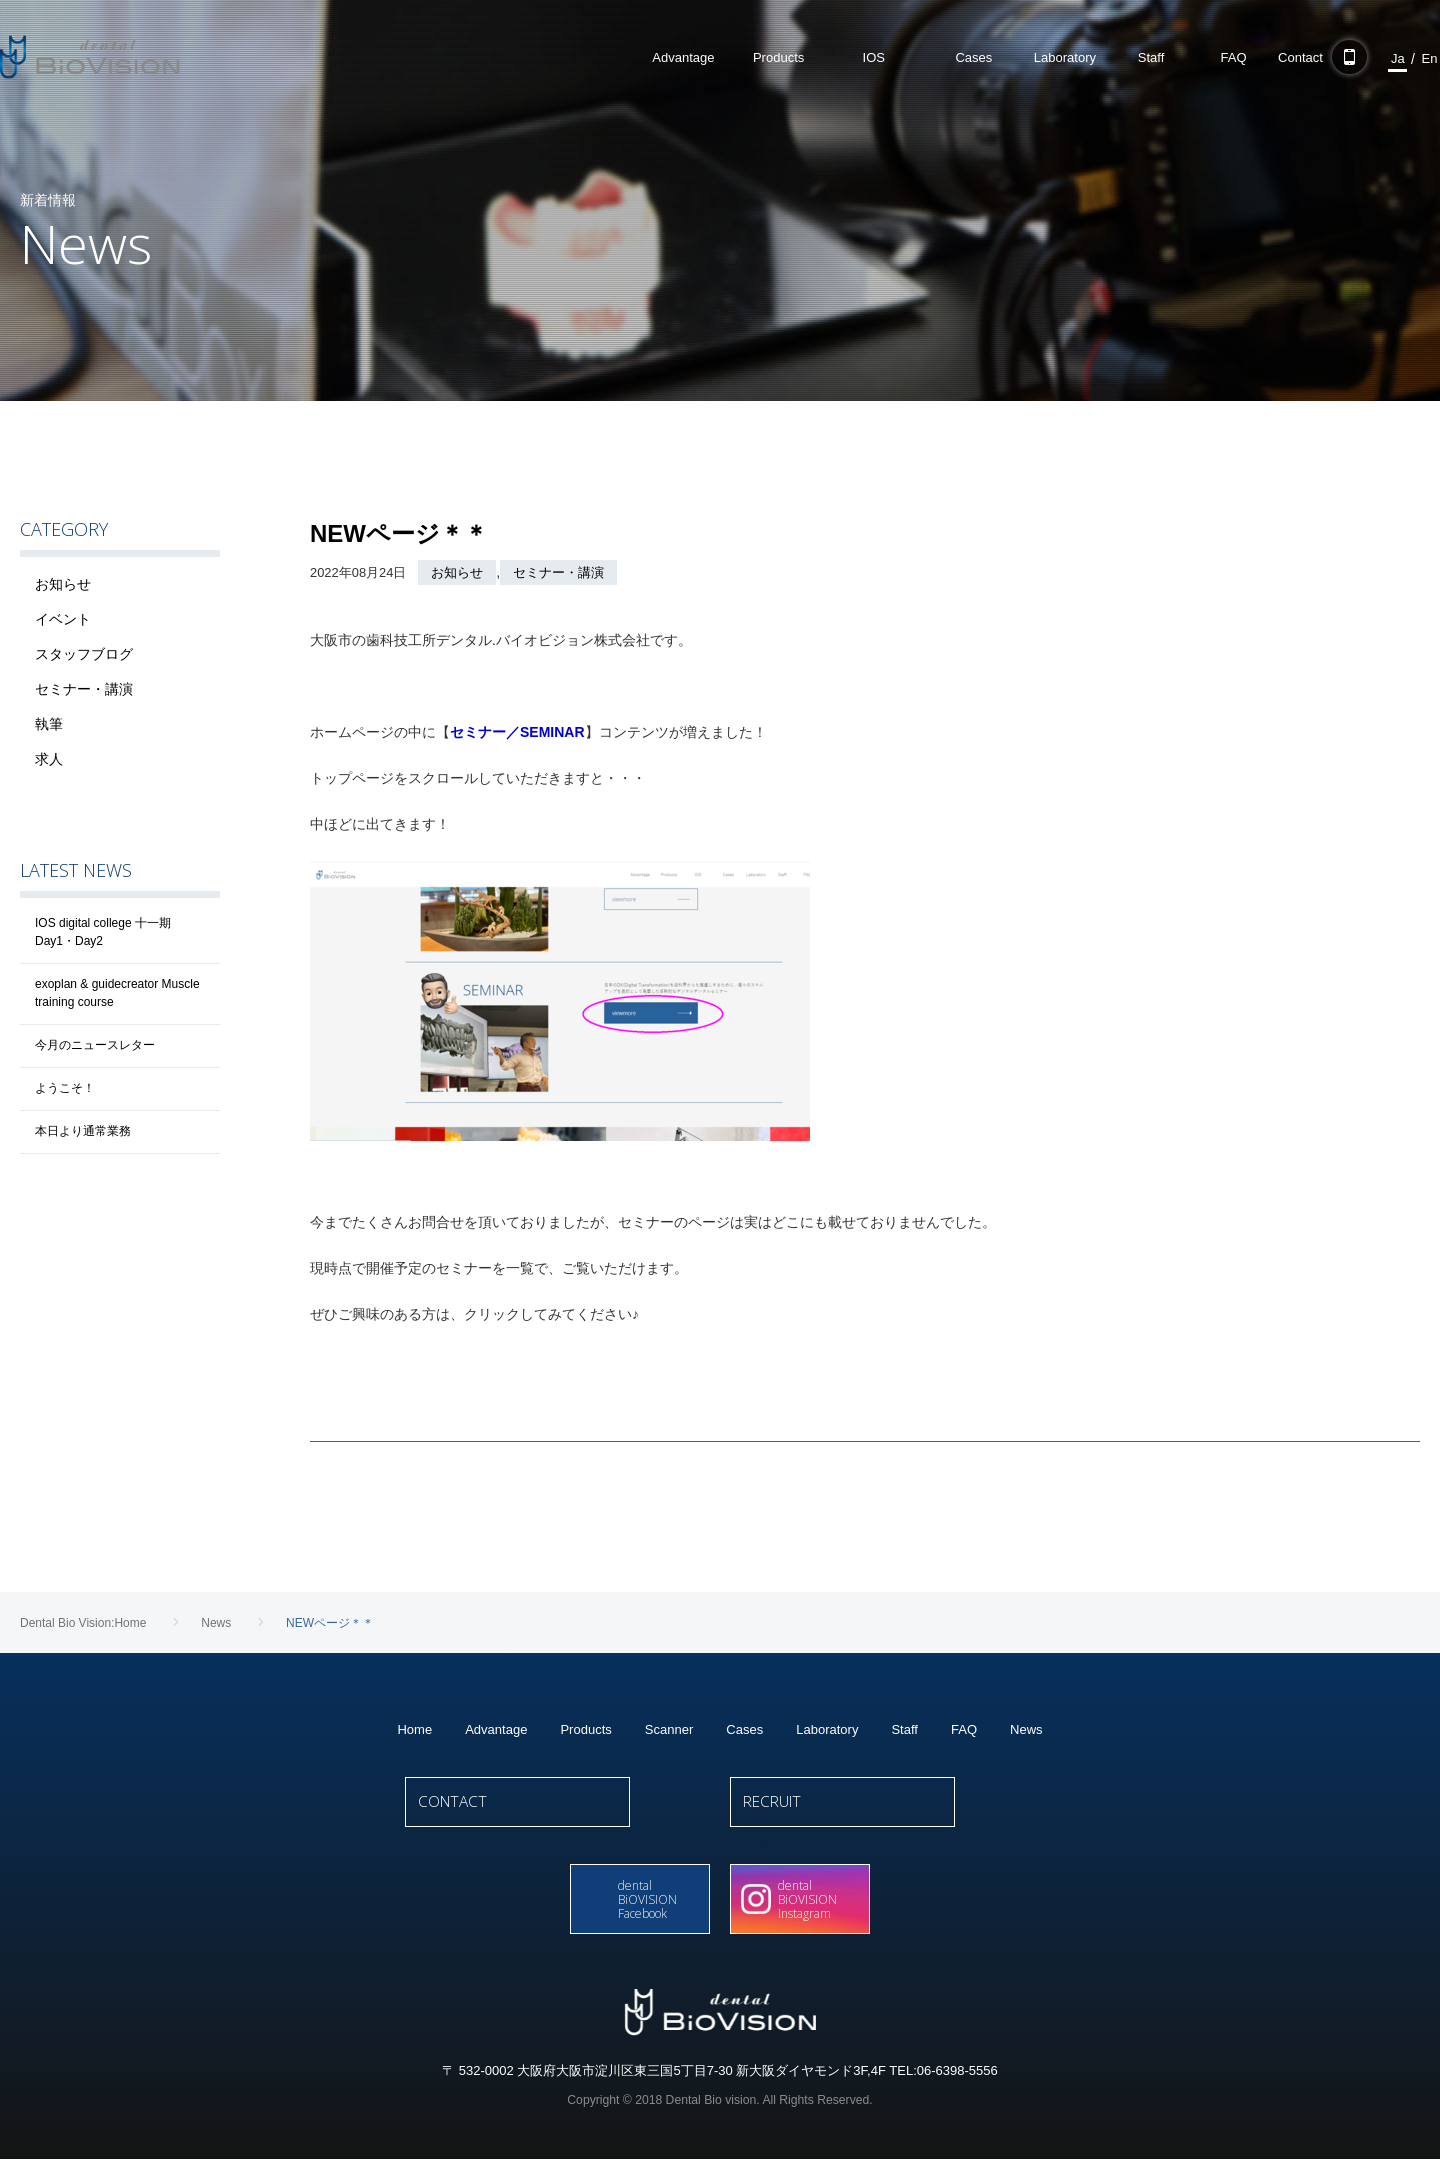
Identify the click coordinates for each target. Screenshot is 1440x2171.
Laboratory (827, 1729)
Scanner (669, 1729)
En (1389, 58)
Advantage (496, 1729)
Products (585, 1729)
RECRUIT (882, 1812)
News (1026, 1729)
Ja (1358, 58)
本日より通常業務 (83, 1131)
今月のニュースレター (95, 1045)
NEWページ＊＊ (399, 533)
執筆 (49, 724)
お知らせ (457, 572)
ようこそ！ (65, 1088)
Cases (744, 1729)
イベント (63, 619)
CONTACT (557, 1812)
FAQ (964, 1729)
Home (414, 1729)
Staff (904, 1729)
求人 (49, 759)
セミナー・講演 (558, 572)
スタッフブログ (84, 654)
